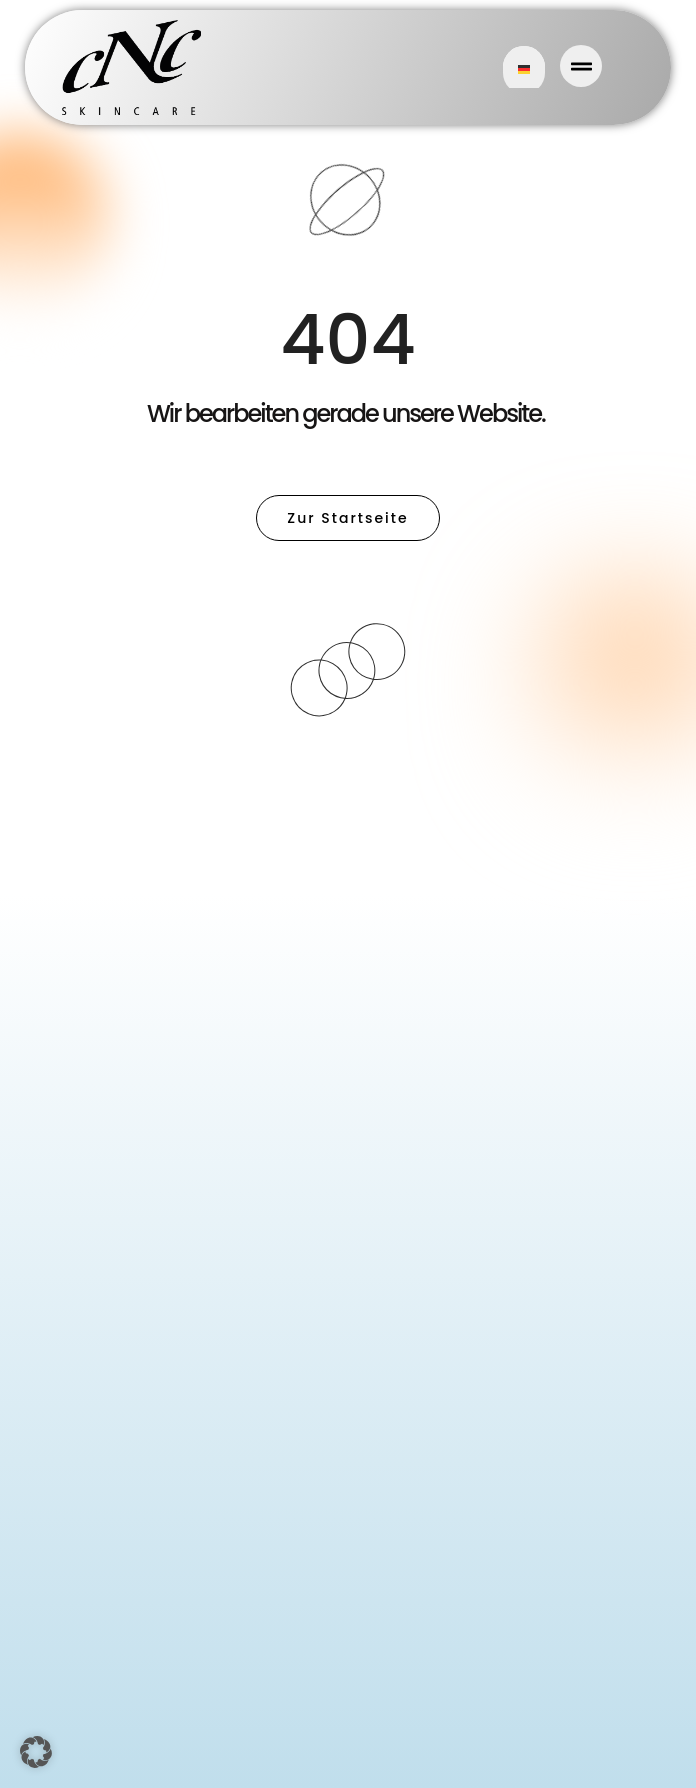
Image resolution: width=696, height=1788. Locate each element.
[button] (36, 1752)
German (524, 69)
